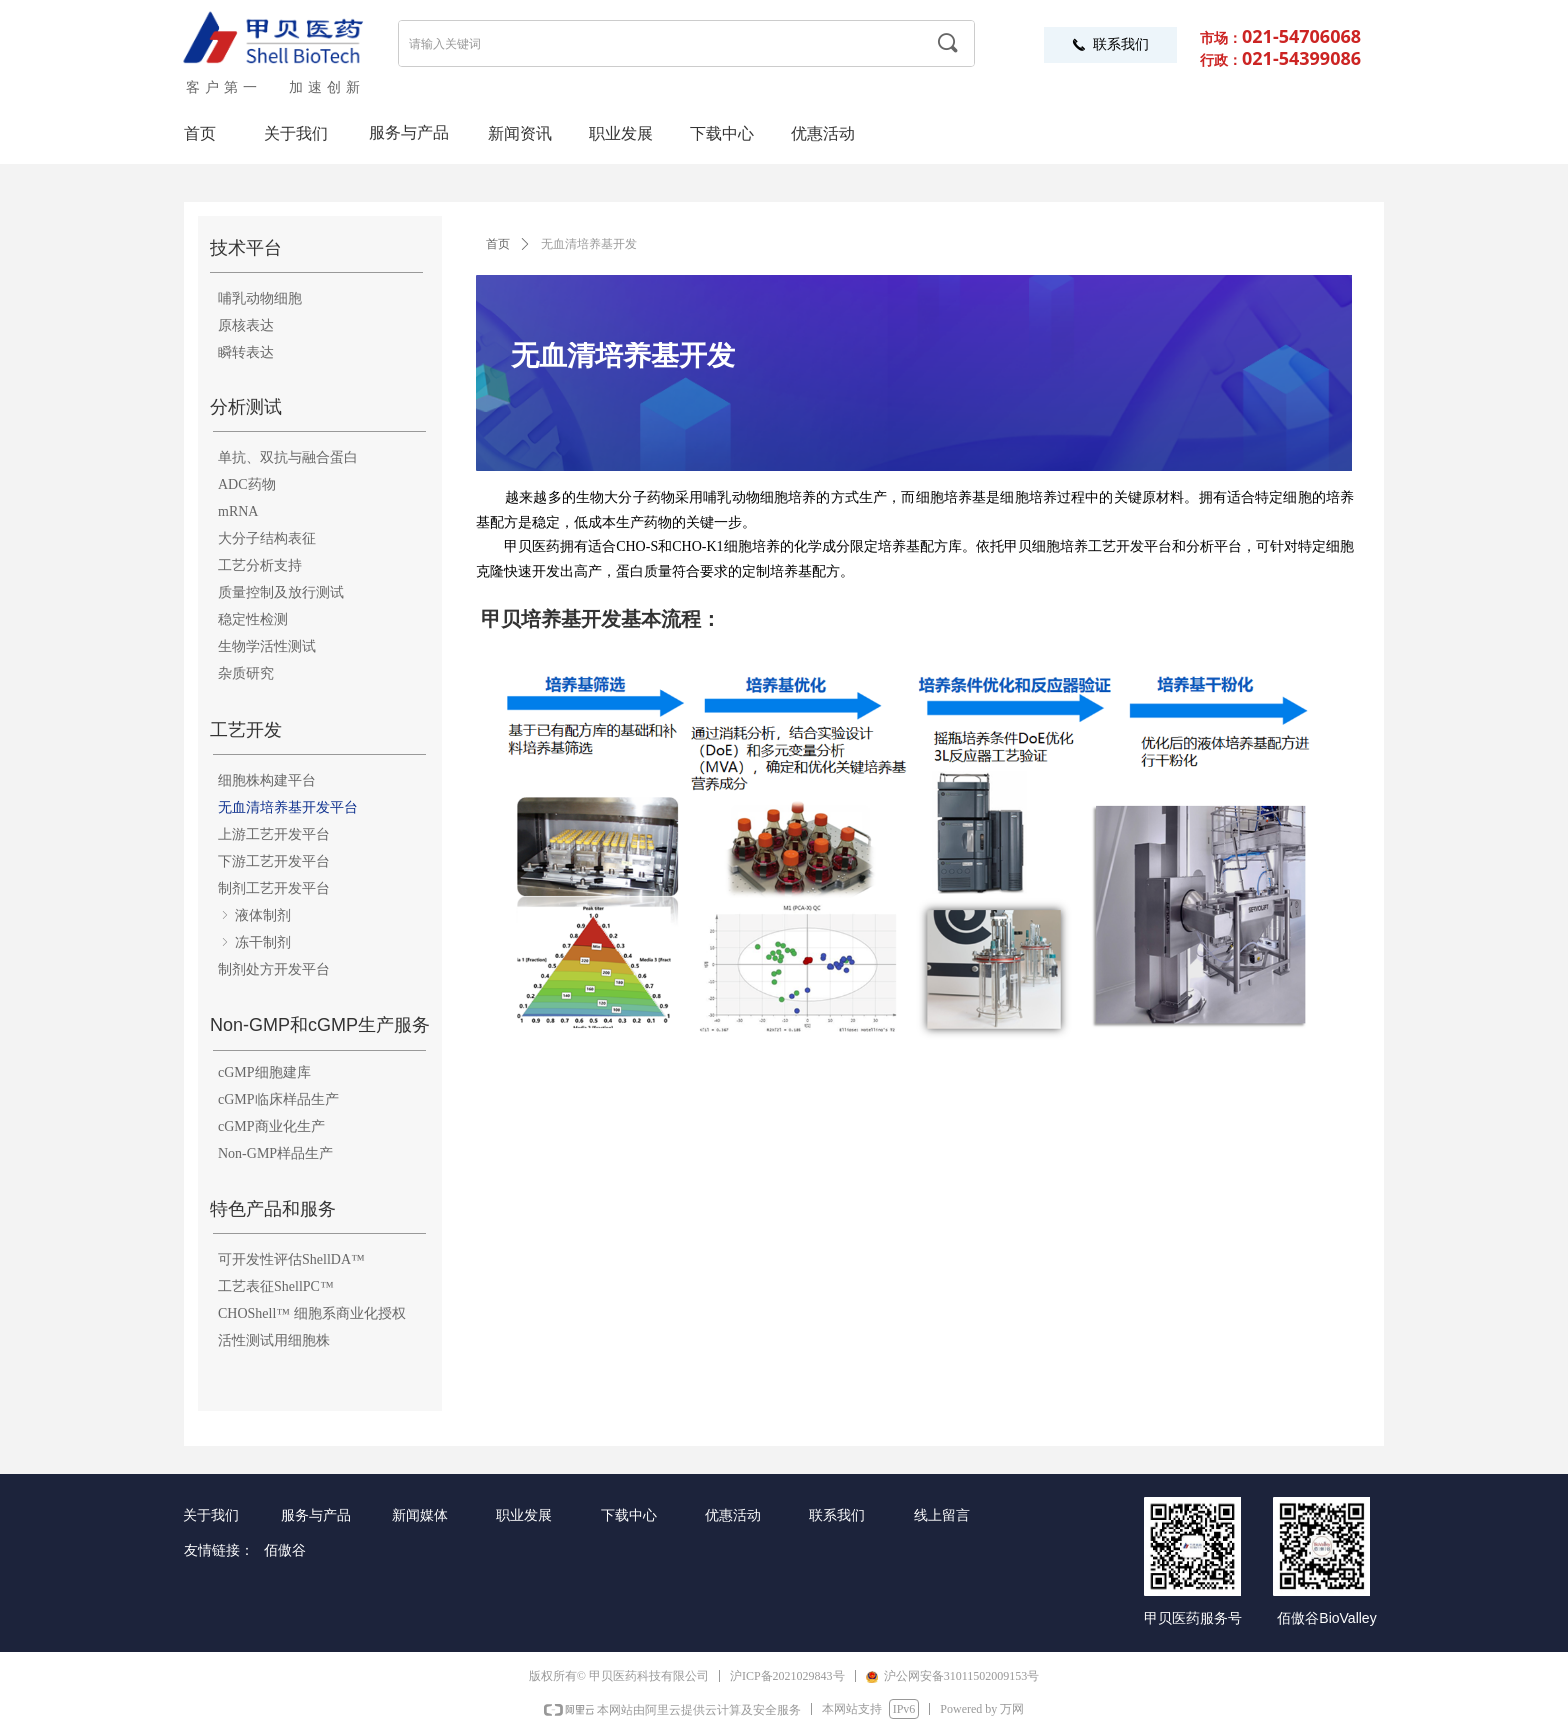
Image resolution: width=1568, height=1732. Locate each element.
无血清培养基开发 (589, 244)
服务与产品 (409, 132)
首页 (498, 244)
